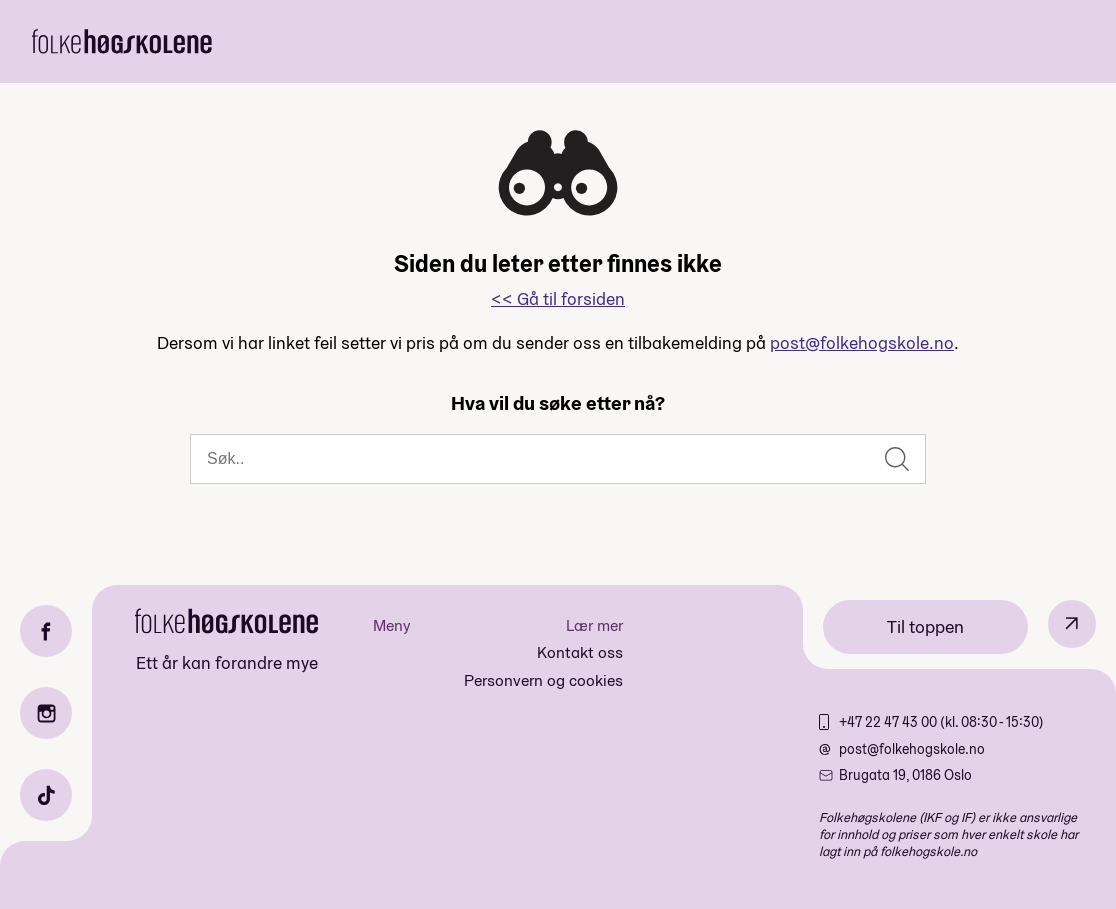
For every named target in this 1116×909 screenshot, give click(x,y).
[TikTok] (46, 795)
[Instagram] (46, 713)
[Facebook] (46, 631)
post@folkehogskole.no (862, 342)
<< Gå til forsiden (558, 298)
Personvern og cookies (543, 680)
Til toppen (925, 626)
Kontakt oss (580, 652)
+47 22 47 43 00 (889, 722)
